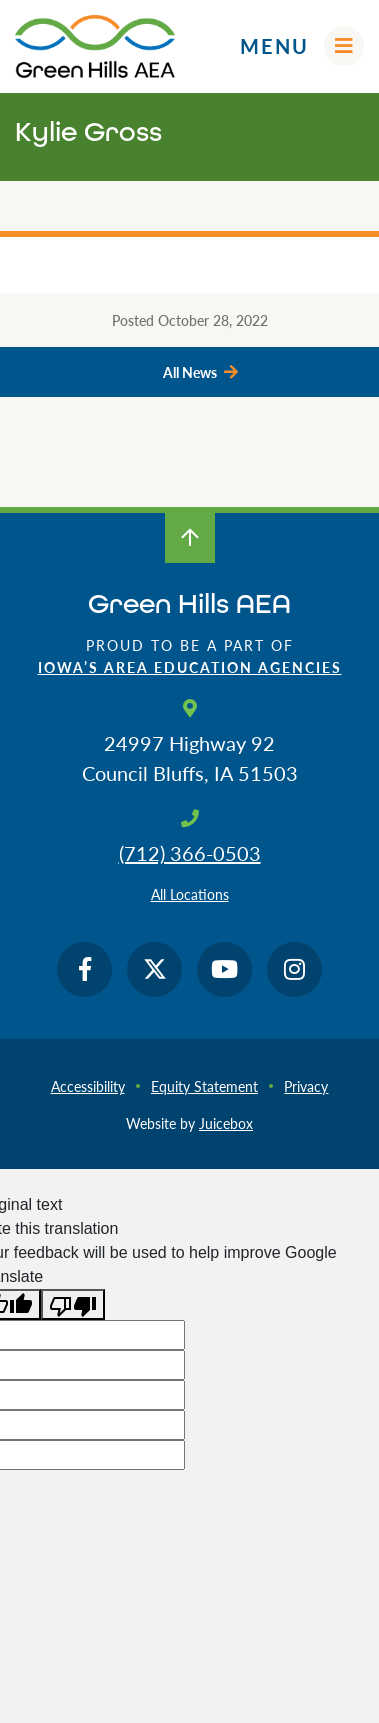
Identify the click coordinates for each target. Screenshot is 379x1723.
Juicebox (226, 1123)
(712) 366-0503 (190, 853)
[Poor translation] (73, 1304)
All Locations (190, 894)
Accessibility (88, 1086)
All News (190, 372)
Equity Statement (204, 1086)
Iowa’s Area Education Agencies (190, 667)
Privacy (306, 1086)
